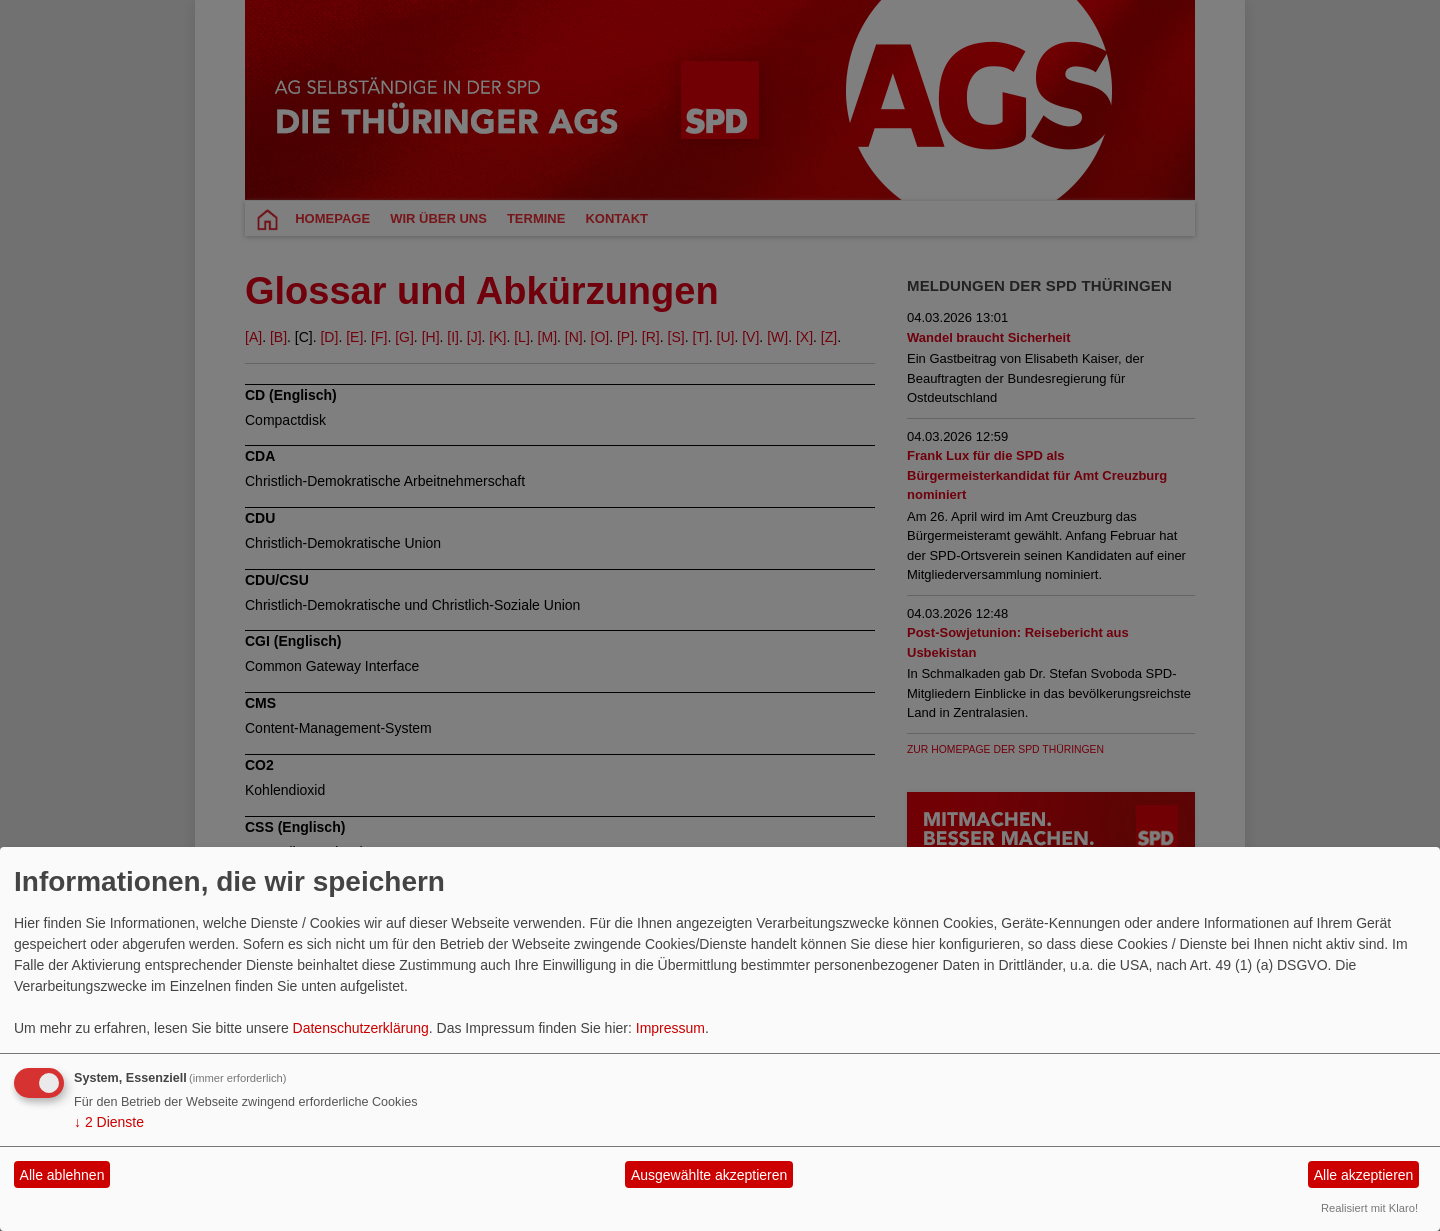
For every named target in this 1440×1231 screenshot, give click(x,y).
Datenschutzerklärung (361, 1028)
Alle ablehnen (62, 1175)
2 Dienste (109, 1122)
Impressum (670, 1028)
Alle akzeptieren (1364, 1175)
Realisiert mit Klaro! (1369, 1208)
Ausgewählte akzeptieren (709, 1175)
